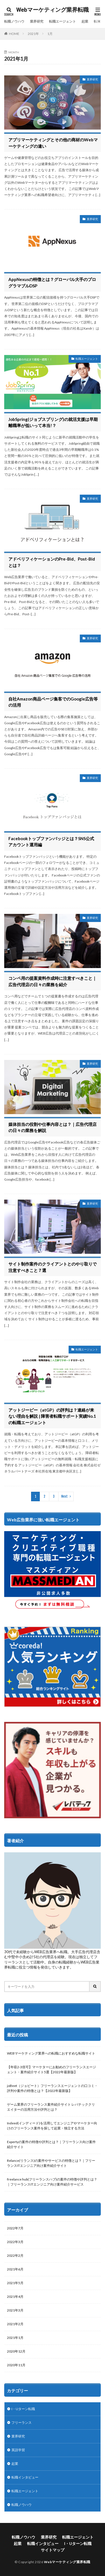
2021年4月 (15, 2296)
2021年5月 (15, 2283)
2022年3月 (15, 2242)
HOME (14, 34)
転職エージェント (62, 21)
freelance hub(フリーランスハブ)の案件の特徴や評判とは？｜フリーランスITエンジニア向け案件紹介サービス (52, 2181)
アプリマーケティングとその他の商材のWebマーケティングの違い (53, 143)
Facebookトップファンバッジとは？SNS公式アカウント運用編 (51, 841)
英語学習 (18, 2450)
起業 (84, 21)
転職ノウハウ (14, 21)
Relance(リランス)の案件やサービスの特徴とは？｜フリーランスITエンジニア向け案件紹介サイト (51, 2163)
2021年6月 (15, 2269)
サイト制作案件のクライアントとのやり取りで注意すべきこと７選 (52, 1267)
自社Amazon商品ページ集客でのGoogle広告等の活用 (53, 702)
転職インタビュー (24, 2477)
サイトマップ (52, 2550)
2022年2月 (15, 2255)
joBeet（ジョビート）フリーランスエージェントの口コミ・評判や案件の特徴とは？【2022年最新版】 (52, 2088)
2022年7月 (15, 2228)
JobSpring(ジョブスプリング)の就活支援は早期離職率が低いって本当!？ (53, 422)
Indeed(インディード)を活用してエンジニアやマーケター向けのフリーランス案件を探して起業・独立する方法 (52, 2125)
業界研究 (36, 21)
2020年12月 (16, 2351)
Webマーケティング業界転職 (52, 10)
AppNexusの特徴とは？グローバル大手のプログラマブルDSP (52, 282)
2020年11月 (16, 2365)
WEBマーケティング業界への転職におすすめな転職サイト (51, 2053)
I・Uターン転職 (23, 2409)
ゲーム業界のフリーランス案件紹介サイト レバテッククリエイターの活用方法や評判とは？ (51, 2107)
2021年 (33, 34)
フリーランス (21, 2422)
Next (64, 1496)
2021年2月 (15, 2324)
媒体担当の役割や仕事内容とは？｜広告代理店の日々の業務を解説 (52, 1127)
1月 (50, 34)
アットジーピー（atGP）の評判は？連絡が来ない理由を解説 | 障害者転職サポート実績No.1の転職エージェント (52, 1416)
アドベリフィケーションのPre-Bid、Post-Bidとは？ (51, 562)
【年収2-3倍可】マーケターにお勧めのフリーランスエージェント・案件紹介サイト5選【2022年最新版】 (51, 2069)
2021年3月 (15, 2310)
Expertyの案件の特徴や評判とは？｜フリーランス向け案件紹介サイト (51, 2144)
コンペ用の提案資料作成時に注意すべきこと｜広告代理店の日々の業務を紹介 (52, 981)
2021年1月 (15, 2338)
